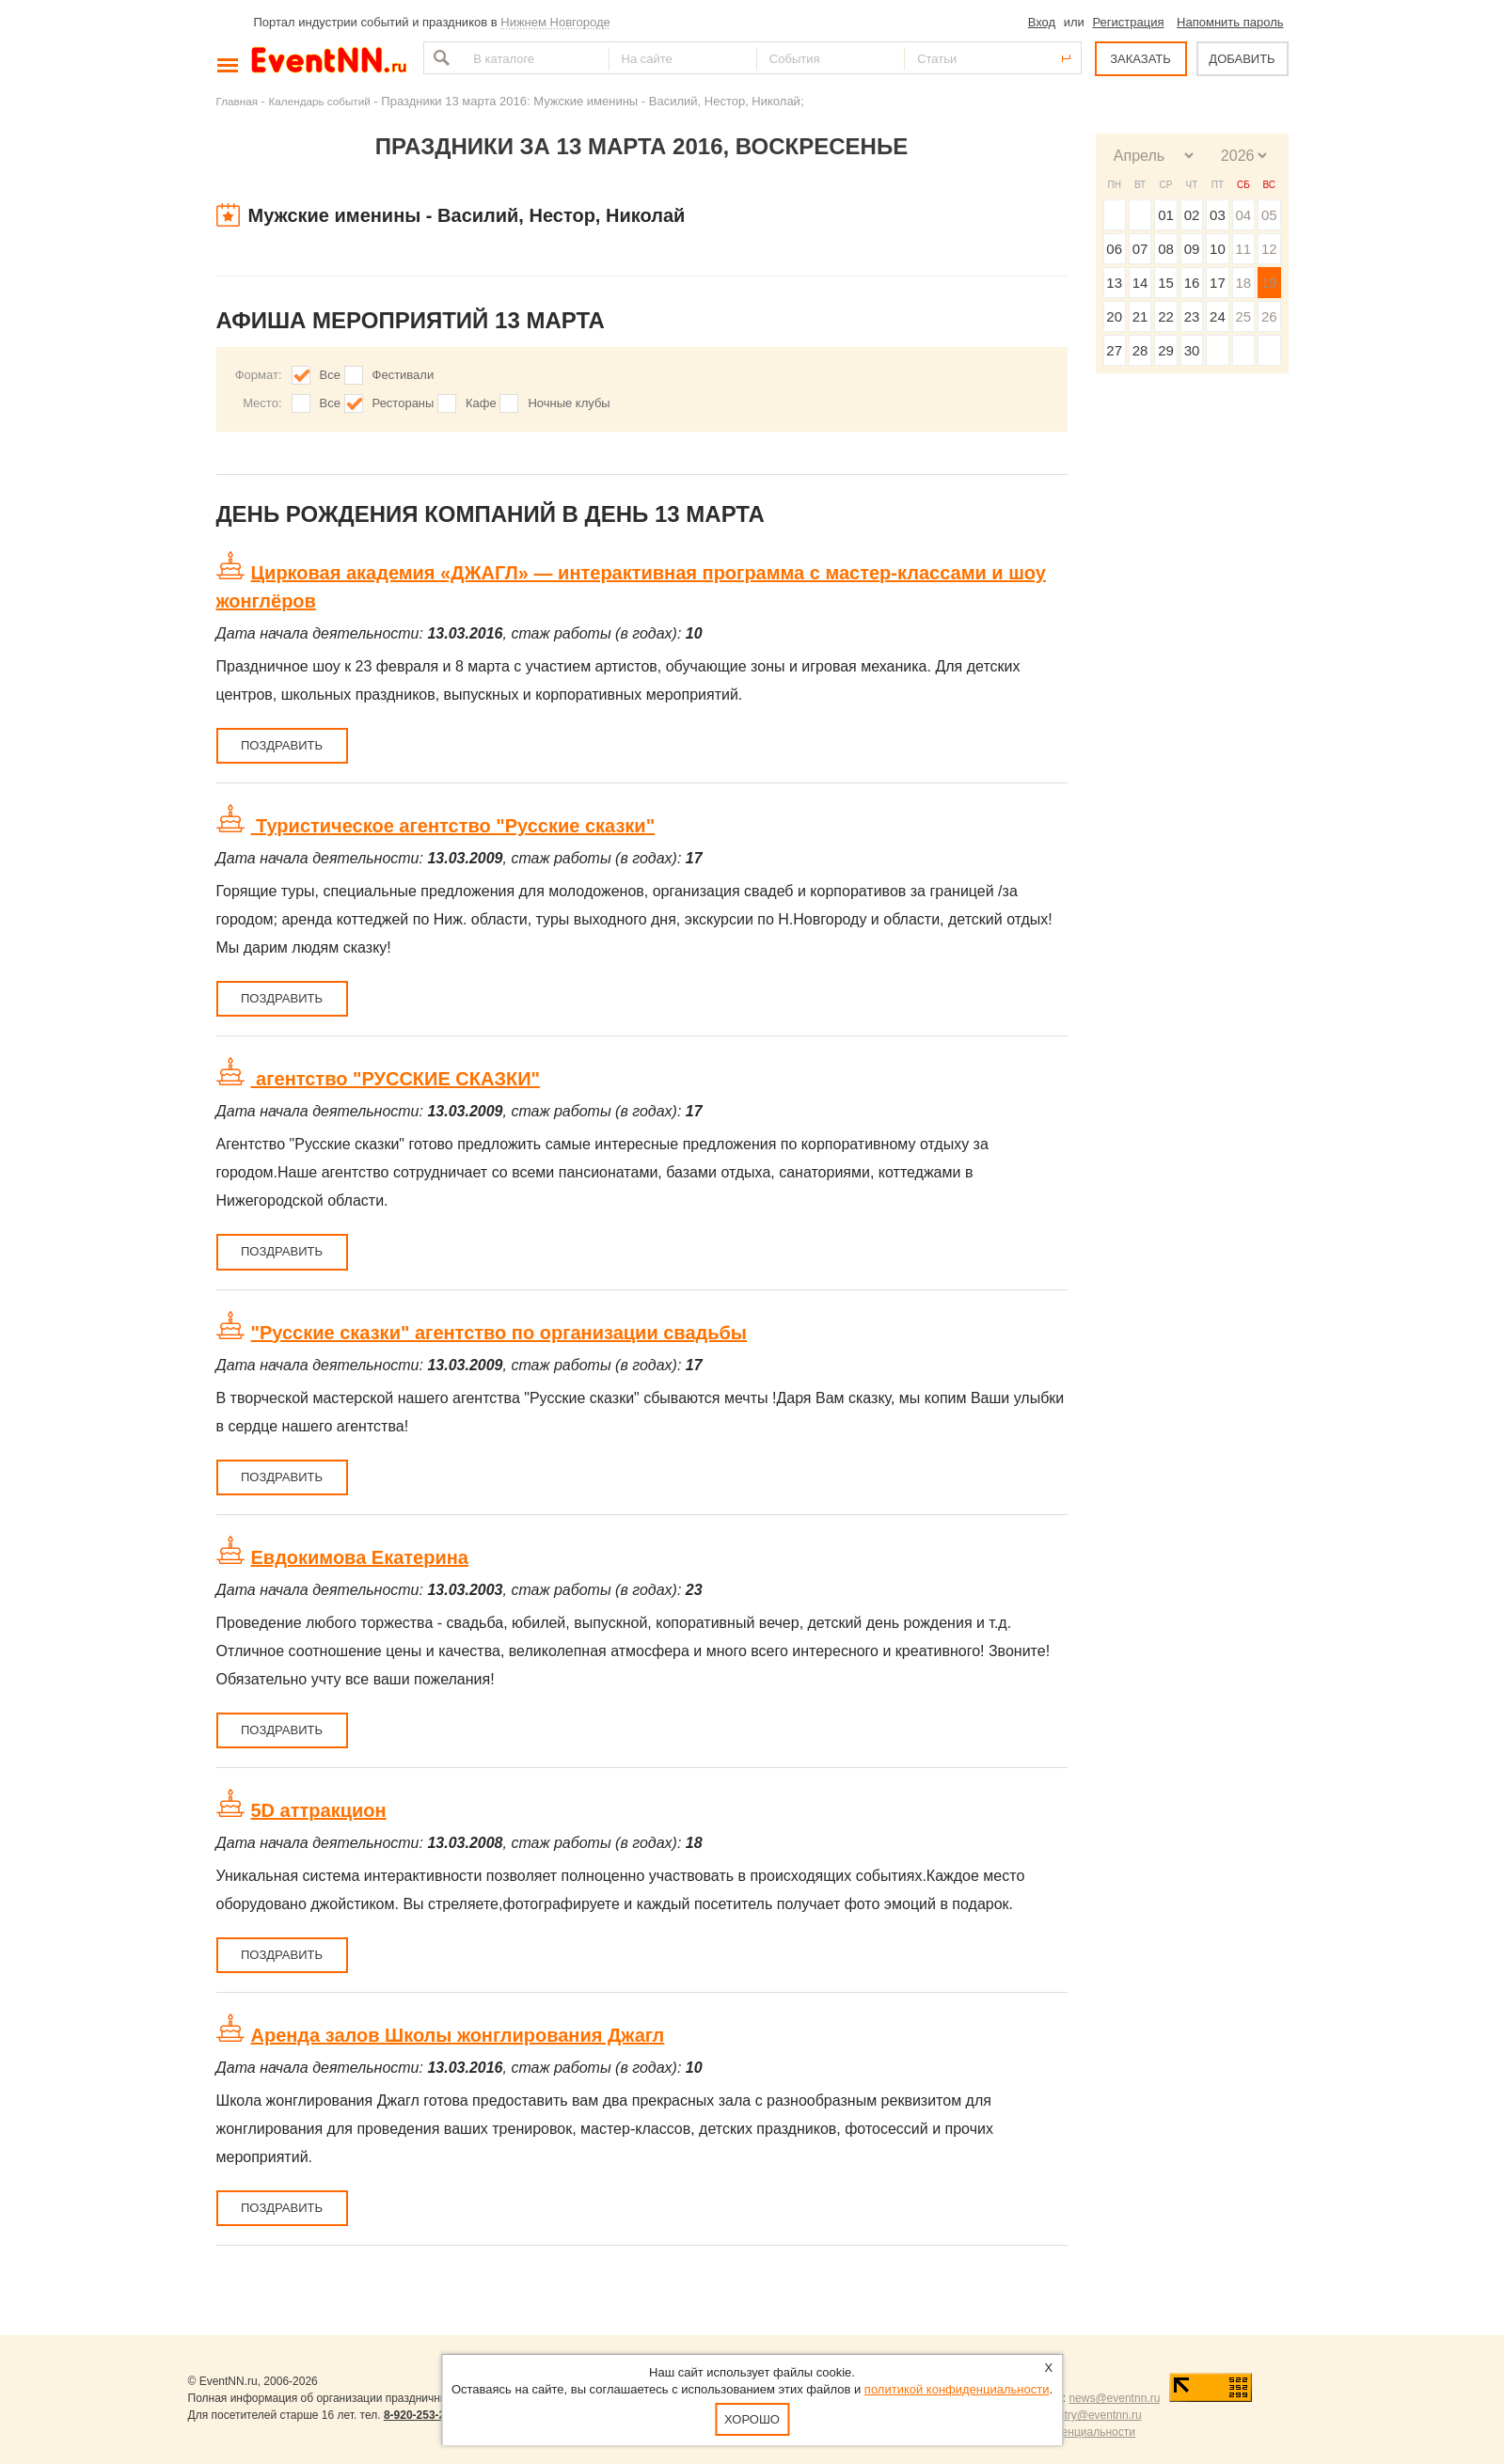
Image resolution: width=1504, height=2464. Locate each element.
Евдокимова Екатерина (359, 1557)
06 (1114, 249)
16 (1192, 283)
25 (1243, 316)
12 (1269, 249)
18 (1243, 283)
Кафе (481, 403)
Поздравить (282, 745)
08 (1166, 249)
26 (1269, 316)
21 (1140, 316)
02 (1192, 215)
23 (1192, 316)
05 (1269, 215)
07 (1140, 249)
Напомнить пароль (1230, 22)
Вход (1041, 22)
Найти (439, 58)
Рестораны (403, 403)
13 (1114, 283)
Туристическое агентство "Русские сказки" (453, 825)
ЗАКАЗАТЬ (1140, 59)
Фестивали (403, 375)
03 (1218, 215)
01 (1166, 215)
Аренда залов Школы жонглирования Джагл (458, 2035)
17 (1218, 283)
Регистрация (1128, 22)
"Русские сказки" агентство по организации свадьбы (499, 1332)
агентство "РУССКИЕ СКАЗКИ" (396, 1078)
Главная (237, 101)
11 (1243, 249)
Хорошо (752, 2419)
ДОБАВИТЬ (1241, 59)
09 (1192, 249)
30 (1192, 350)
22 (1166, 316)
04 (1243, 215)
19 (1269, 283)
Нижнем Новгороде (555, 22)
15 (1166, 283)
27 (1114, 350)
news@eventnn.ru (1114, 2398)
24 (1218, 316)
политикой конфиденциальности (957, 2389)
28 (1140, 350)
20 (1114, 316)
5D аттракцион (319, 1810)
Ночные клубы (569, 403)
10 (1218, 249)
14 (1140, 283)
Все (330, 375)
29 (1166, 350)
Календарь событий (320, 101)
